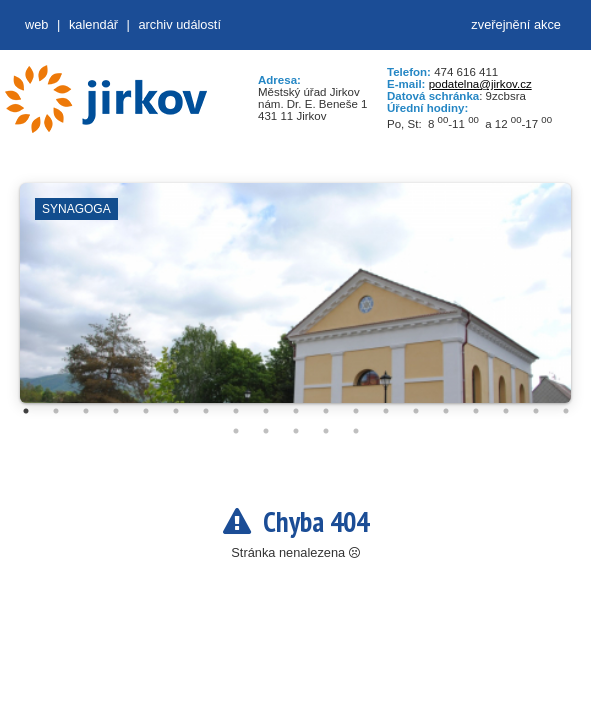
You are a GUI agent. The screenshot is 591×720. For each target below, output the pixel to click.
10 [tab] (296, 411)
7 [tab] (206, 411)
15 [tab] (446, 411)
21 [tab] (266, 431)
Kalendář (93, 24)
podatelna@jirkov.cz (480, 84)
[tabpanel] (295, 303)
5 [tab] (146, 411)
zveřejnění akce (516, 24)
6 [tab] (176, 411)
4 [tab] (116, 411)
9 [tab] (266, 411)
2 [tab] (56, 411)
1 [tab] (26, 411)
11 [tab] (326, 411)
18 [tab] (536, 411)
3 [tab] (86, 411)
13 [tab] (386, 411)
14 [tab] (416, 411)
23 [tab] (326, 431)
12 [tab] (356, 411)
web (36, 24)
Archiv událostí (179, 24)
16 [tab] (476, 411)
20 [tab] (236, 431)
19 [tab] (566, 411)
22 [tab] (296, 431)
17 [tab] (506, 411)
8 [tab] (236, 411)
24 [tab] (356, 431)
